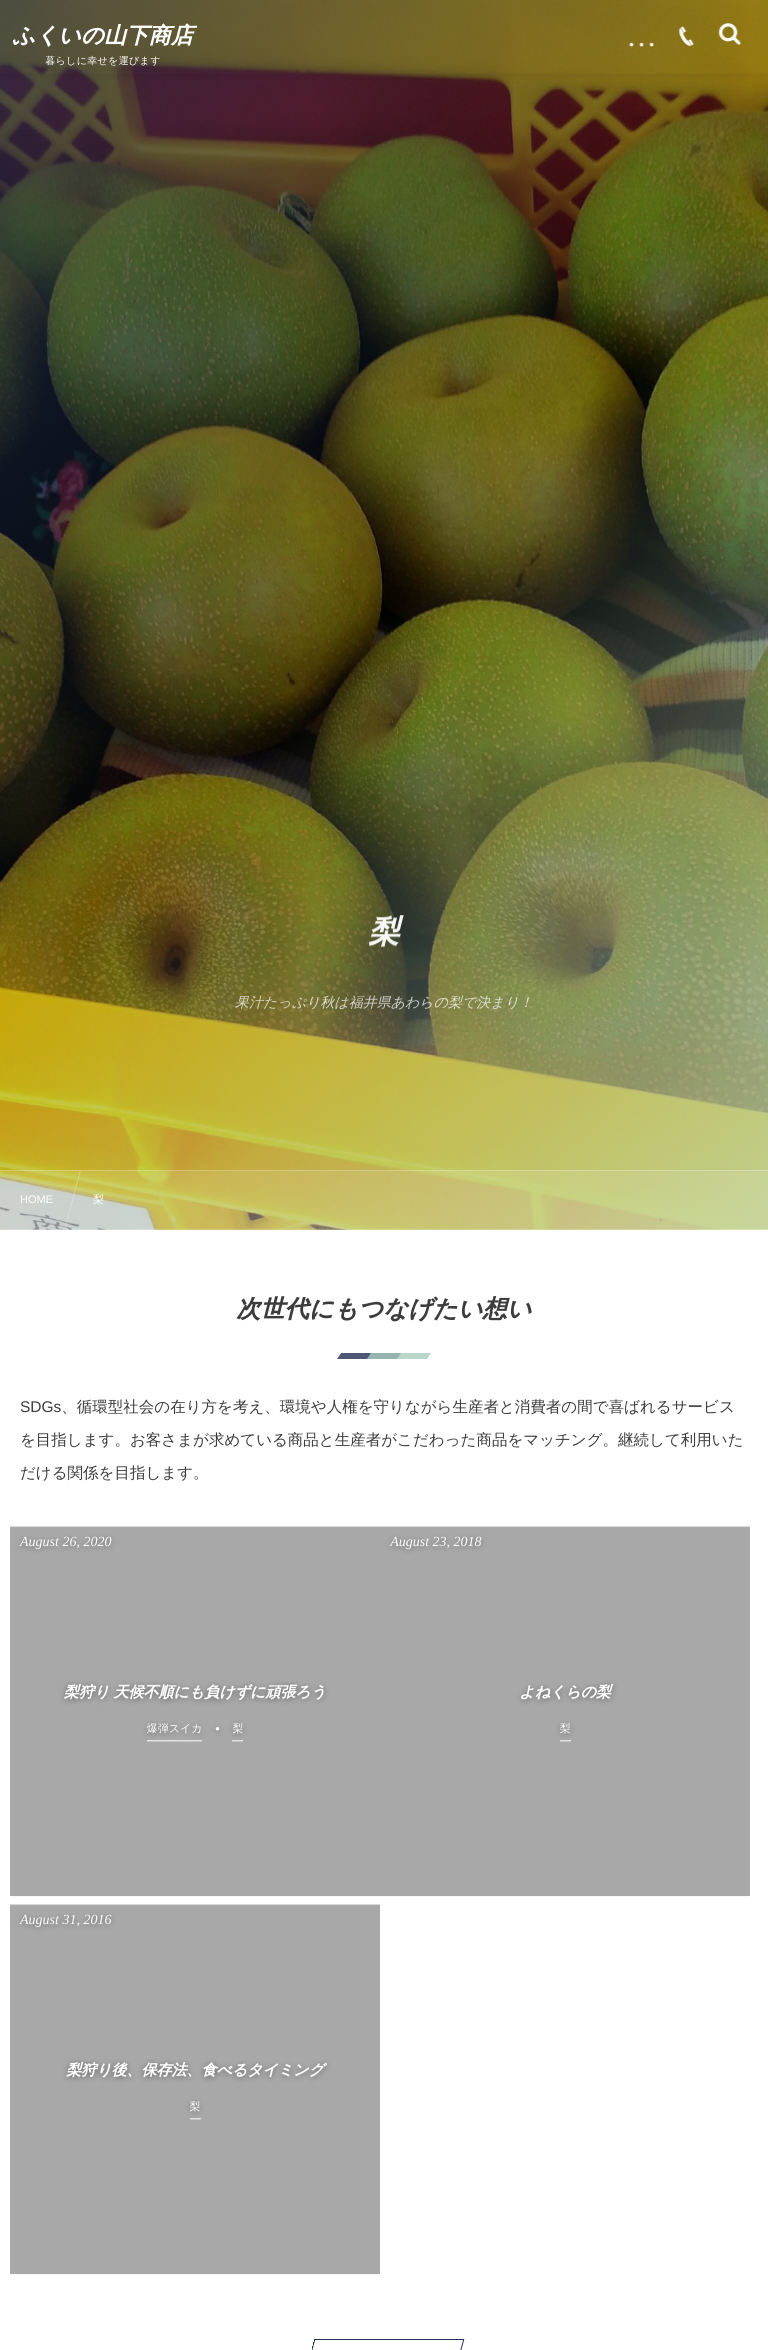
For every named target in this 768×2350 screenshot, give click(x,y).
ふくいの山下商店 (106, 36)
